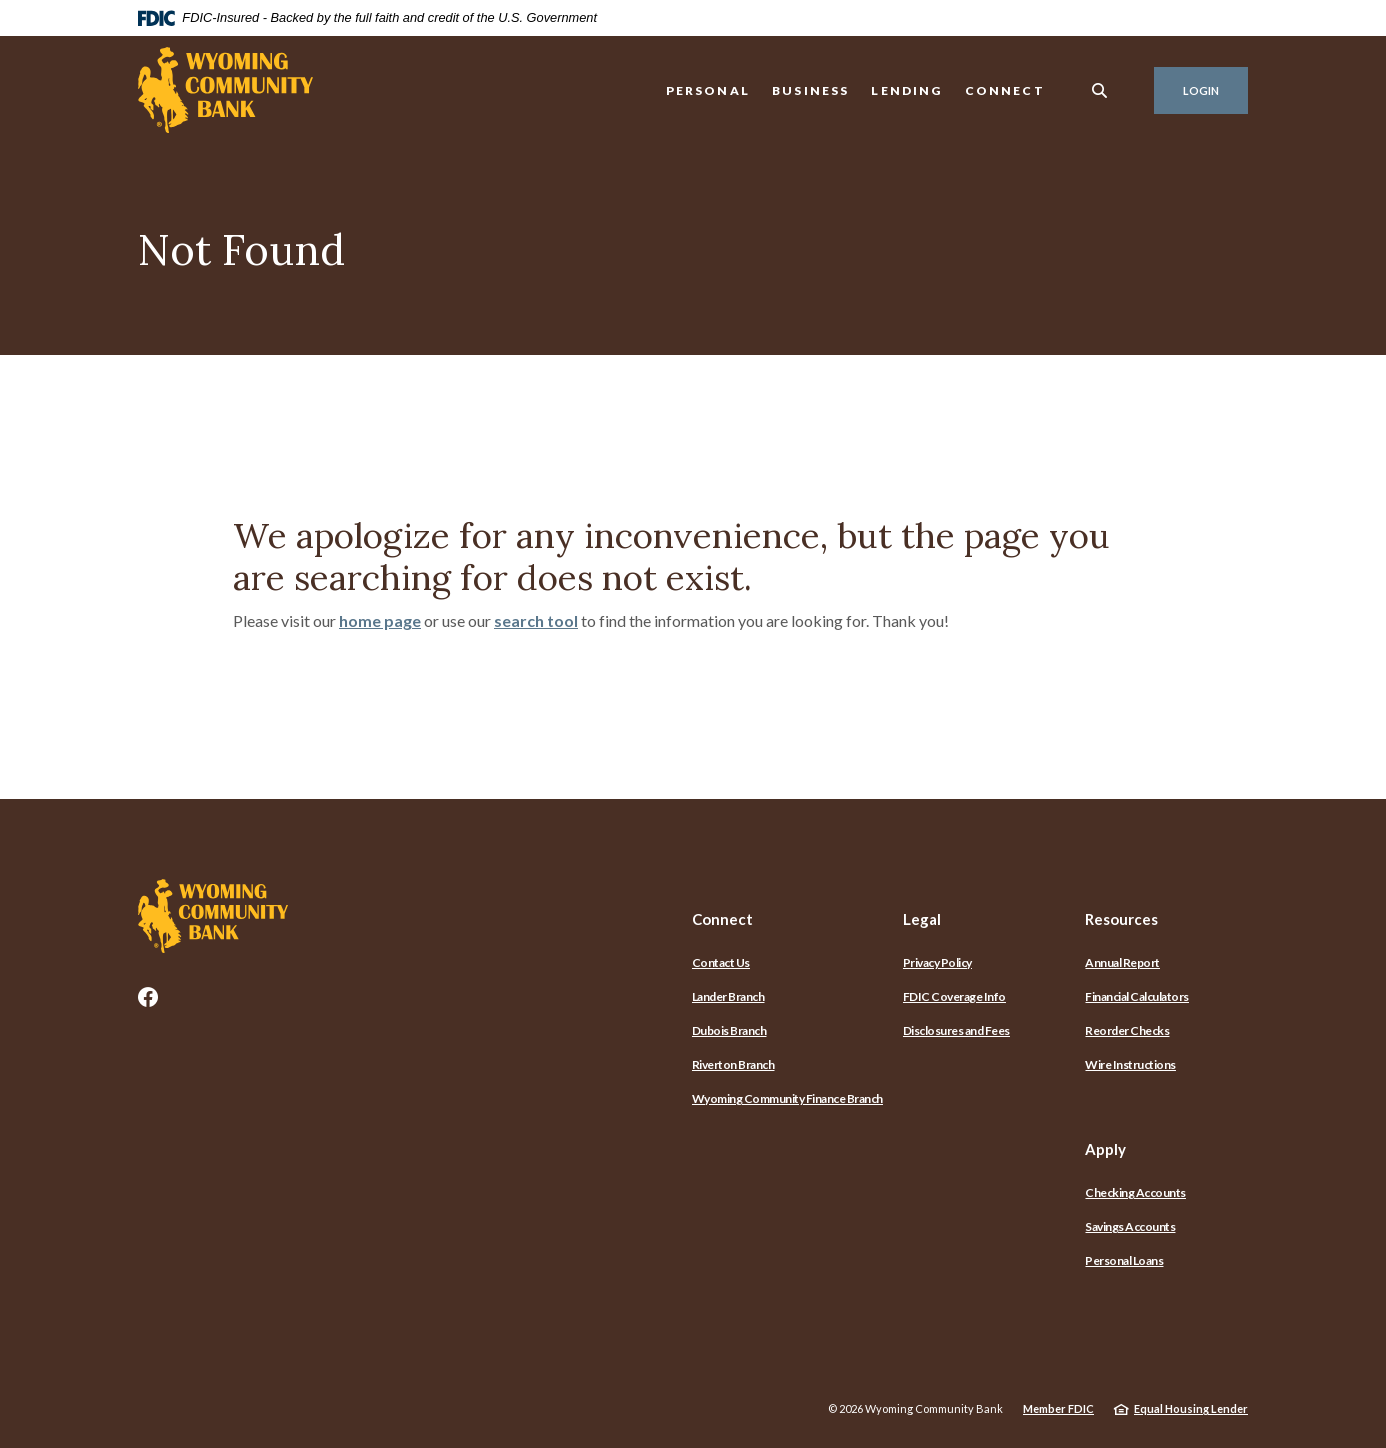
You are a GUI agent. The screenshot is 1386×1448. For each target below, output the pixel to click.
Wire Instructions (1130, 1064)
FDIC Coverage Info (954, 996)
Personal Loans (1124, 1260)
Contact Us (721, 962)
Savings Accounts (1130, 1226)
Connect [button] (1005, 90)
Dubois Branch (729, 1030)
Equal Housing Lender (1191, 1408)
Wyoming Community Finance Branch (787, 1098)
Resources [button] (1121, 919)
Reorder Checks (1127, 1030)
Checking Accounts (1135, 1192)
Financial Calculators (1137, 996)
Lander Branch (728, 996)
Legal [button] (922, 919)
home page (380, 620)
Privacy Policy (937, 962)
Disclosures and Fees (956, 1030)
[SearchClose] (1100, 90)
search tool (536, 620)
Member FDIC (1058, 1408)
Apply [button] (1105, 1149)
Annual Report (1122, 962)
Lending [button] (906, 90)
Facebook (148, 997)
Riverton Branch (733, 1064)
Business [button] (810, 90)
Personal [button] (708, 90)
